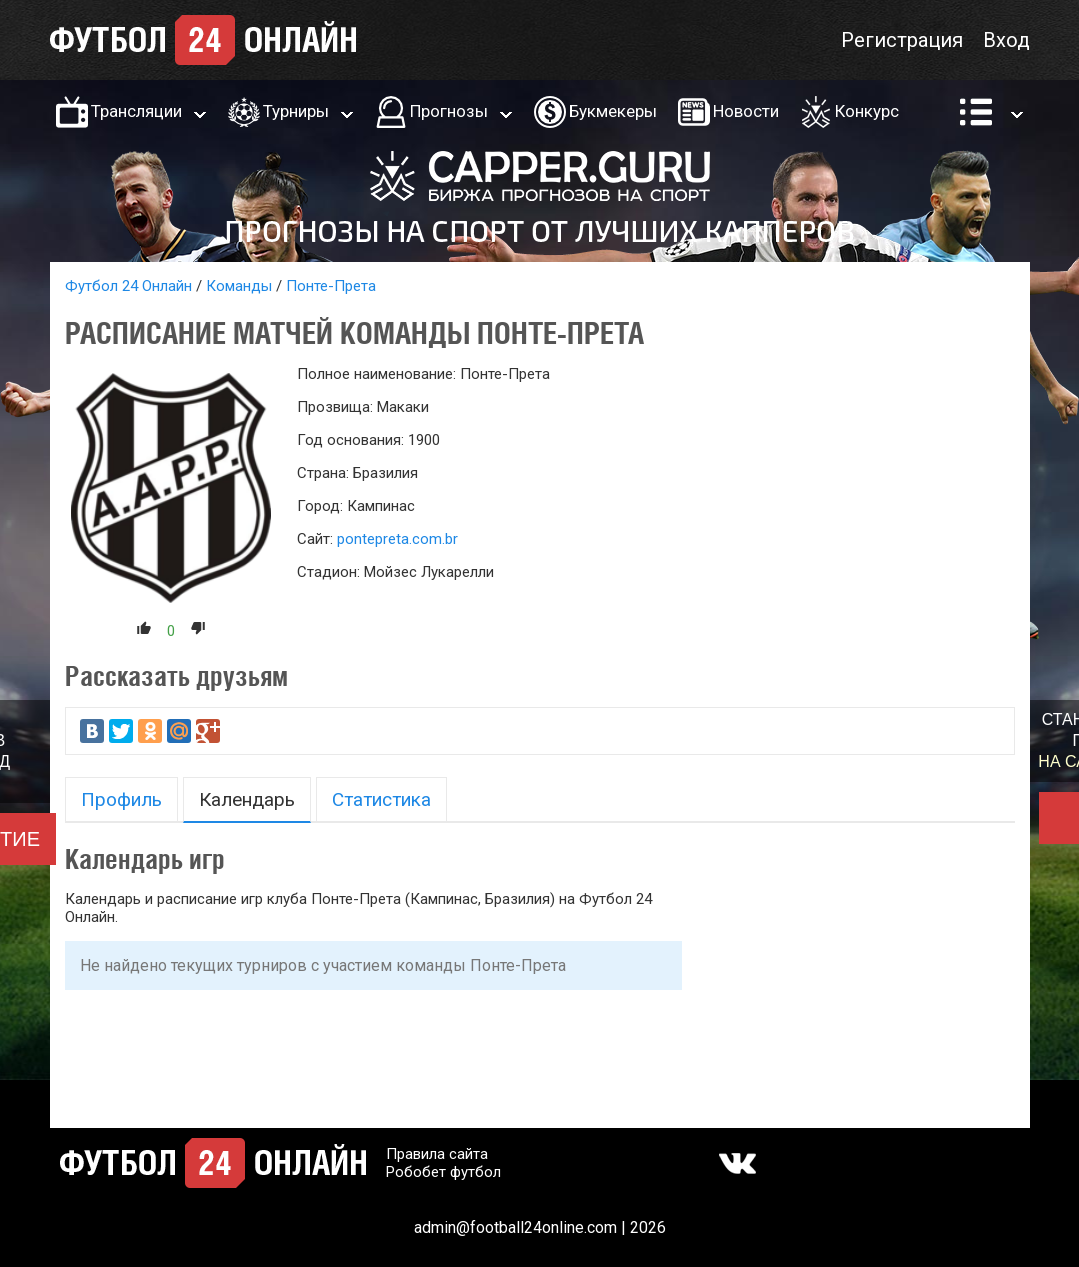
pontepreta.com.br (397, 539)
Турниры (296, 111)
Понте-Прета (331, 286)
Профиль (121, 799)
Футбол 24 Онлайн (128, 286)
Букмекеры (613, 111)
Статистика (381, 799)
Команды (239, 286)
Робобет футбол (443, 1172)
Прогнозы (449, 111)
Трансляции (136, 111)
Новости (746, 111)
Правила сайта (437, 1154)
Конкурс (867, 111)
